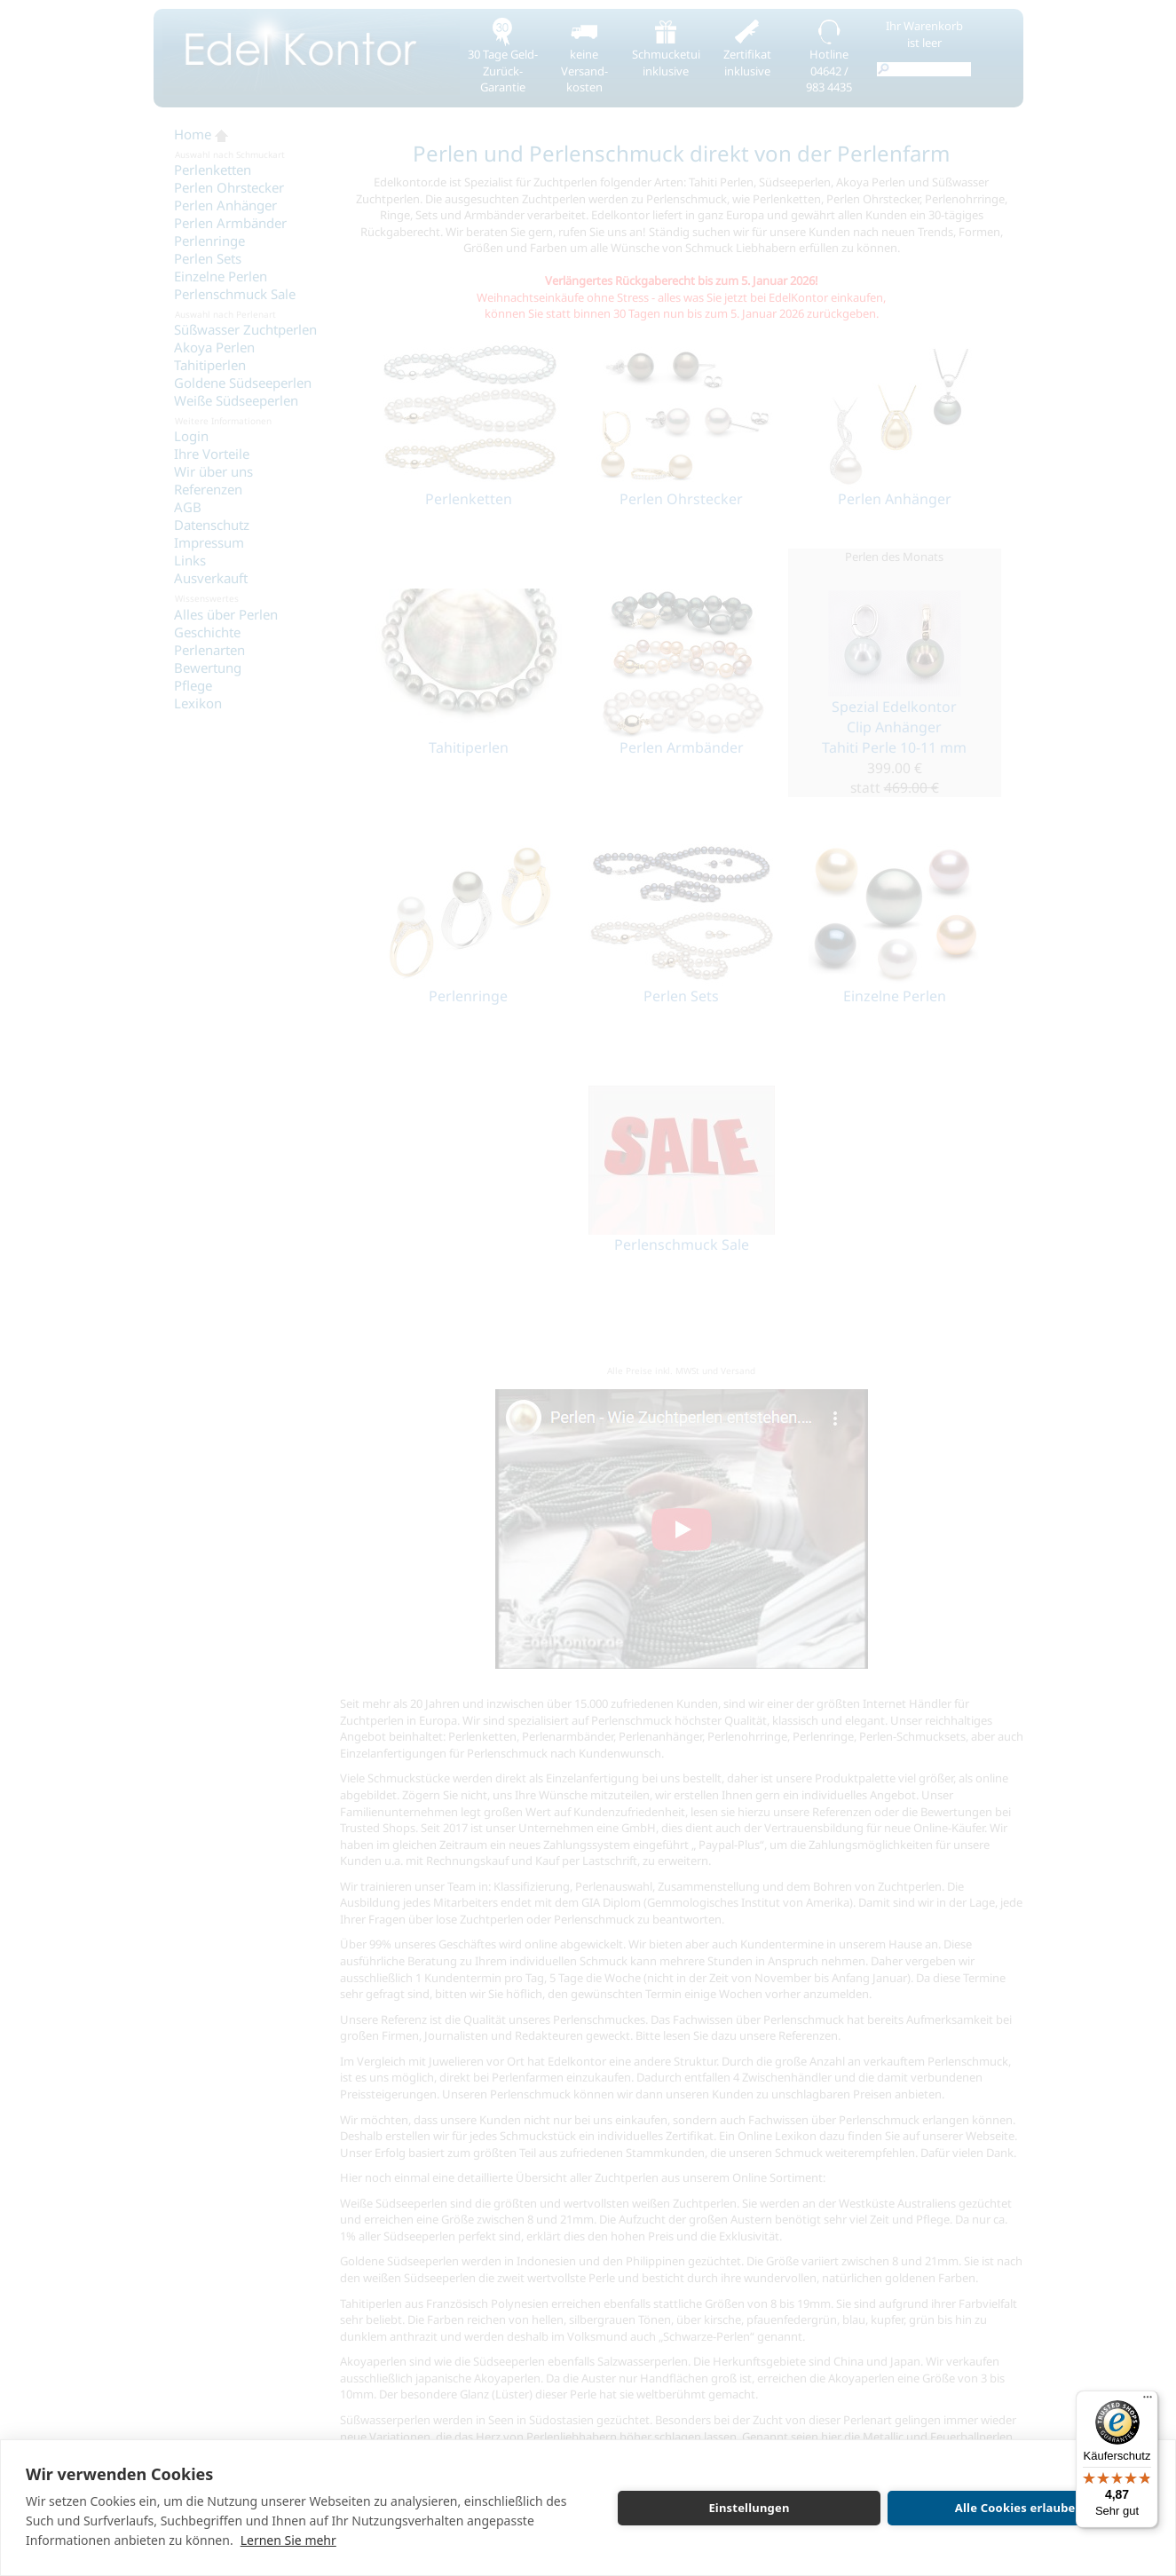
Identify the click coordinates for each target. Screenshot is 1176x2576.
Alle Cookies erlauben (1019, 2508)
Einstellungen (748, 2508)
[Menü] (1147, 2401)
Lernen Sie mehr (288, 2540)
